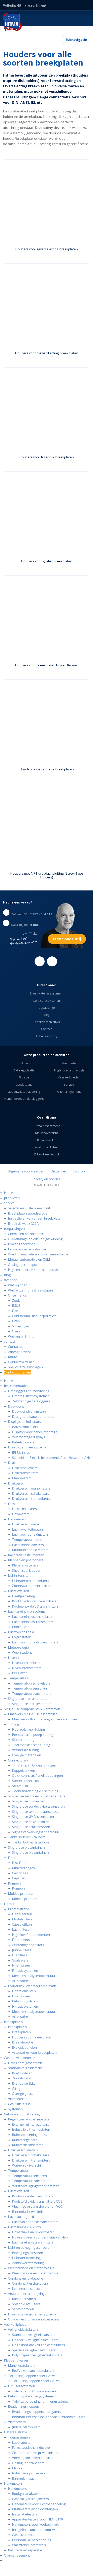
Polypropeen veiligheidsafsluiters (37, 2355)
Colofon (79, 1171)
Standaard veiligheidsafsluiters (35, 2334)
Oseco (16, 1331)
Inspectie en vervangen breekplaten (35, 1218)
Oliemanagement (69, 1091)
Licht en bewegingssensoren (29, 2247)
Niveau (13, 1657)
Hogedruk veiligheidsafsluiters (35, 2340)
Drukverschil (17, 1483)
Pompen (14, 1883)
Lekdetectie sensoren (28, 2288)
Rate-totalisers (23, 1442)
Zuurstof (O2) (22, 2078)
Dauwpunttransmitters (29, 1411)
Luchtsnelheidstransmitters (33, 1622)
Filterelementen (24, 1991)
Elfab (16, 1321)
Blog (46, 1015)
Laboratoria (21, 2442)
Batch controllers (25, 1427)
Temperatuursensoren (29, 1688)
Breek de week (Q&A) (24, 1223)
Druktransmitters (25, 1473)
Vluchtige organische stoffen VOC (37, 2206)
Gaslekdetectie (19, 2104)
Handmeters (17, 1519)
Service (69, 1084)
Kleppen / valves (16, 2360)
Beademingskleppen (23, 2406)
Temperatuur (18, 1678)
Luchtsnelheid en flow (24, 2227)
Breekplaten (23, 1063)
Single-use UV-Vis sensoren (33, 1816)
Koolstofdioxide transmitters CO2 (37, 2201)
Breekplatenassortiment (46, 993)
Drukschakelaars (25, 1468)
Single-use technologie (69, 1070)
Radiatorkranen (24, 2299)
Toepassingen (46, 1008)
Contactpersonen (21, 1346)
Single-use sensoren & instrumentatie (36, 1796)
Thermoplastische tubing (31, 1745)
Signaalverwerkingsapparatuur (35, 1832)
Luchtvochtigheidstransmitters (35, 1642)
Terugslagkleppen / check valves (32, 2376)
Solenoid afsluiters (26, 2304)
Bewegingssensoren (27, 2253)
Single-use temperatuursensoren (37, 1811)
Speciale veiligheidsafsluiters (33, 2350)
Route (12, 1357)
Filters (12, 1857)
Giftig (16, 2088)
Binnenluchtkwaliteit (27, 2211)
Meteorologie (18, 1647)
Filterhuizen (21, 1965)
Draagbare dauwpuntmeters (33, 1416)
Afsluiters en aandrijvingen (28, 2293)
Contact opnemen (17, 1372)
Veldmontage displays (28, 1437)
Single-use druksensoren (31, 1827)
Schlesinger (21, 1326)
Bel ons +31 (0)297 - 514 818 (27, 912)
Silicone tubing (23, 1739)
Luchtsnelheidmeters (28, 1545)
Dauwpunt (16, 1406)
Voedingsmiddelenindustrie (32, 2458)
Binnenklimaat (23, 2478)
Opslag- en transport (28, 2463)
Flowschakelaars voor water (33, 2232)
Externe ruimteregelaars (30, 2124)
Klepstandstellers (25, 1565)
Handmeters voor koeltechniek (35, 2524)
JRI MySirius (21, 1452)
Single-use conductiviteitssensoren (38, 1806)
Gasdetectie (24, 1084)
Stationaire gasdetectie (25, 2068)
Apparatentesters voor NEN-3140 (37, 2519)
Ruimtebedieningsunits (29, 2134)
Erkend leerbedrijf (46, 1154)
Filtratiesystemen (25, 1970)
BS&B (16, 1305)
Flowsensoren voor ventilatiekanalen (40, 2237)
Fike (15, 1311)
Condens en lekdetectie (25, 2278)
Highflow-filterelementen (31, 1934)
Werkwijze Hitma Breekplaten (30, 1290)
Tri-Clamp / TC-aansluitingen (34, 1765)
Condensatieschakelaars (30, 2283)
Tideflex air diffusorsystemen (34, 2391)
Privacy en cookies (46, 1179)
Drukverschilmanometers (31, 1488)
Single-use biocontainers (27, 1847)
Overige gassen (24, 2093)
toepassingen (14, 1228)
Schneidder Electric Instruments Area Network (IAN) (51, 1457)
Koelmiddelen (22, 2073)
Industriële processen (28, 2473)
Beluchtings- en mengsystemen (32, 2396)
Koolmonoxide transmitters (32, 2196)
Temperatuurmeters (27, 1539)
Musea (17, 2468)
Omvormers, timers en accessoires (34, 2319)
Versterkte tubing (25, 1750)
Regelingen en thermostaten (29, 2119)
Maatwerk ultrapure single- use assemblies (44, 1719)
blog (7, 1275)
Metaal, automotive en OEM (29, 1259)
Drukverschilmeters (27, 1524)
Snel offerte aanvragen (25, 1367)
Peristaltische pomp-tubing (32, 1734)
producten (12, 1198)
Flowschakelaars (24, 1509)
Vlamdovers (17, 2422)
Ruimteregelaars (24, 2140)
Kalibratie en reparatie (25, 2550)
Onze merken (18, 1295)
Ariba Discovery (46, 1036)
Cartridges (20, 1873)
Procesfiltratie (18, 1909)
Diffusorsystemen (21, 2386)
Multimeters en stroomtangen (35, 2509)
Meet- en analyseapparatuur (33, 1976)
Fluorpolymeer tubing (28, 1729)
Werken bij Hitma (46, 1147)
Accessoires (21, 1981)
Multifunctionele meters (30, 1550)
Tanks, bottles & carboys (26, 1837)
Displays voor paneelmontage (34, 1432)
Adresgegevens (19, 1352)
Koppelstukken (23, 1770)
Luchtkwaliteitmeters (28, 1529)
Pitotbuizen (21, 1627)
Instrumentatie (69, 1063)
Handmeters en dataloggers (24, 1098)
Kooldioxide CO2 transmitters (34, 1601)
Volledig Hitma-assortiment (25, 5)
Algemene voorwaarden (26, 1171)
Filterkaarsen (22, 1914)
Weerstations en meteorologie (31, 2268)
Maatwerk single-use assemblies (32, 1714)
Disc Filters (20, 1863)
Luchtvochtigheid (21, 1632)
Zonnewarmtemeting (28, 2263)
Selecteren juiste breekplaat (29, 1208)
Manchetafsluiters (22, 2365)
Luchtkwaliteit (18, 1591)
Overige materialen (26, 1755)
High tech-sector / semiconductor (33, 1269)
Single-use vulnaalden (28, 1801)
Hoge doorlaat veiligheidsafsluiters (38, 2345)
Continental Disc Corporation (34, 1316)
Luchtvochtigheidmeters (30, 1534)
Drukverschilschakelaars (30, 1493)
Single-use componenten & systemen (32, 1709)
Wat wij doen (17, 1285)
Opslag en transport (23, 1264)
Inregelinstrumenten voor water (36, 2529)
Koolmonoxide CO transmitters (35, 1606)
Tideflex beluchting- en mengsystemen (41, 2401)
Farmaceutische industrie (27, 1249)
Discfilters (19, 1955)
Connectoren (18, 1760)
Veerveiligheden (69, 1077)
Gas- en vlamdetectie (19, 2058)
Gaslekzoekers (23, 2535)
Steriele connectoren (27, 1781)
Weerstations (22, 1652)
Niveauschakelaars (26, 1662)
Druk (12, 1462)
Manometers (22, 1478)
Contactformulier (21, 1362)
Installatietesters (25, 2514)
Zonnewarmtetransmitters (32, 1586)
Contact (46, 1029)
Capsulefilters (22, 1924)
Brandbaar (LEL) (24, 2083)
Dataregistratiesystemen (31, 1396)
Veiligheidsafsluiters (23, 2329)
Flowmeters (21, 1514)
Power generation (21, 1244)
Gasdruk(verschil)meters (30, 2499)
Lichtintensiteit (19, 1575)
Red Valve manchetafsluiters (33, 2370)
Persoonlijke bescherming (31, 2540)
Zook (16, 1300)
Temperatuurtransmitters (31, 1693)
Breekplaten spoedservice (27, 1213)
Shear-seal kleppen (26, 1570)
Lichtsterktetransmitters (30, 1581)
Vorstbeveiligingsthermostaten (35, 2186)
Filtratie (24, 1077)
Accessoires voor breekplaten (34, 2052)
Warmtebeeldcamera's (29, 2545)
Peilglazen (20, 1673)
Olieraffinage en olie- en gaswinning (35, 1239)
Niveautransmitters (27, 1668)
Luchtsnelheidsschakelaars (32, 1616)
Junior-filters (21, 1950)
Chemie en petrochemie (26, 1234)
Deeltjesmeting (23, 1596)
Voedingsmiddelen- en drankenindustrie (38, 1254)
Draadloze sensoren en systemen (33, 2314)
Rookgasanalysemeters (29, 2493)
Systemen (15, 2109)
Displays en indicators (24, 1421)
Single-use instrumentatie (27, 1698)
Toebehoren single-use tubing (35, 1791)
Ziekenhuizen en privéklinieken (35, 2453)
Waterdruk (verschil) (27, 2165)
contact (9, 1341)
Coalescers (20, 1960)
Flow (11, 1504)
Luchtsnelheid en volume (27, 1611)
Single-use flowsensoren (30, 1822)
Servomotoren (23, 2309)
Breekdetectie (22, 2042)
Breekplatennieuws (46, 1022)
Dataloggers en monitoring (28, 1391)
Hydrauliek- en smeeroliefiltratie (32, 1986)
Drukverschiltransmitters (31, 1498)
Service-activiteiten (46, 1000)
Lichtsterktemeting (26, 2258)
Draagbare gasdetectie (25, 2063)
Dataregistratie (24, 1070)
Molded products (21, 1893)
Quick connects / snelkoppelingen (37, 1775)
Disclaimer (58, 1171)
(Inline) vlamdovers (26, 2427)
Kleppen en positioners (25, 1560)
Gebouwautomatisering (24, 1091)
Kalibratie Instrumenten (26, 1555)
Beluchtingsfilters (25, 2001)
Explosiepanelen (24, 2047)
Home (8, 1192)
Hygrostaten (21, 1637)
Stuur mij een (21, 923)
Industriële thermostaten (31, 2129)
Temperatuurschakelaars (31, 1683)
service (9, 1203)
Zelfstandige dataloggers (31, 1401)
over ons (10, 1280)
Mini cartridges (23, 1868)
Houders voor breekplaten (32, 2037)
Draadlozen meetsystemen (28, 1447)
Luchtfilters (20, 1929)
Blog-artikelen (46, 1140)
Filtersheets (21, 1939)
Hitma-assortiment (46, 1126)
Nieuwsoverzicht (46, 1133)
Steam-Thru (21, 1786)
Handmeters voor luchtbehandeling (39, 2504)
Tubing (13, 1724)
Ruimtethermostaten (28, 2145)
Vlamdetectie (17, 2099)
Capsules (19, 1878)
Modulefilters (22, 1919)
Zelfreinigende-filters (28, 1945)
